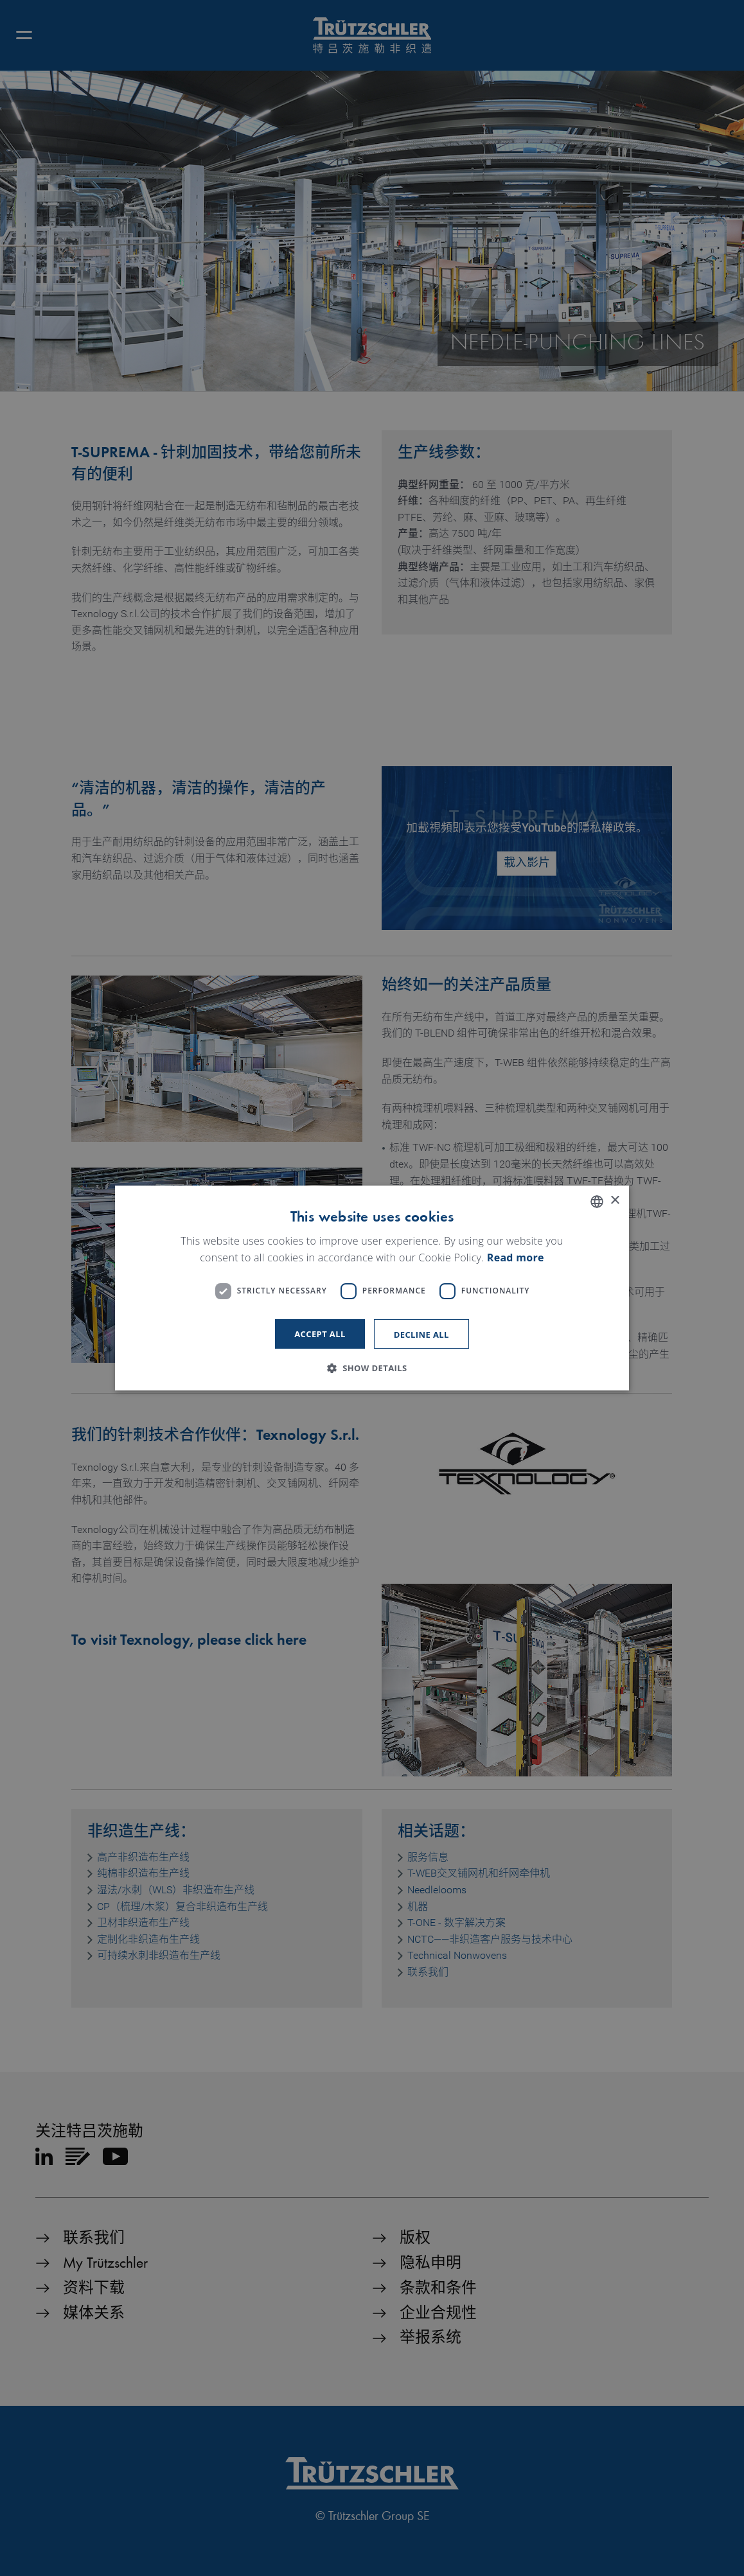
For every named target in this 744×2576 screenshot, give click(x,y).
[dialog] (372, 1288)
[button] (372, 1368)
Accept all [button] (320, 1334)
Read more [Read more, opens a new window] (515, 1257)
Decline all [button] (421, 1334)
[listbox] (596, 1201)
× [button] (614, 1200)
